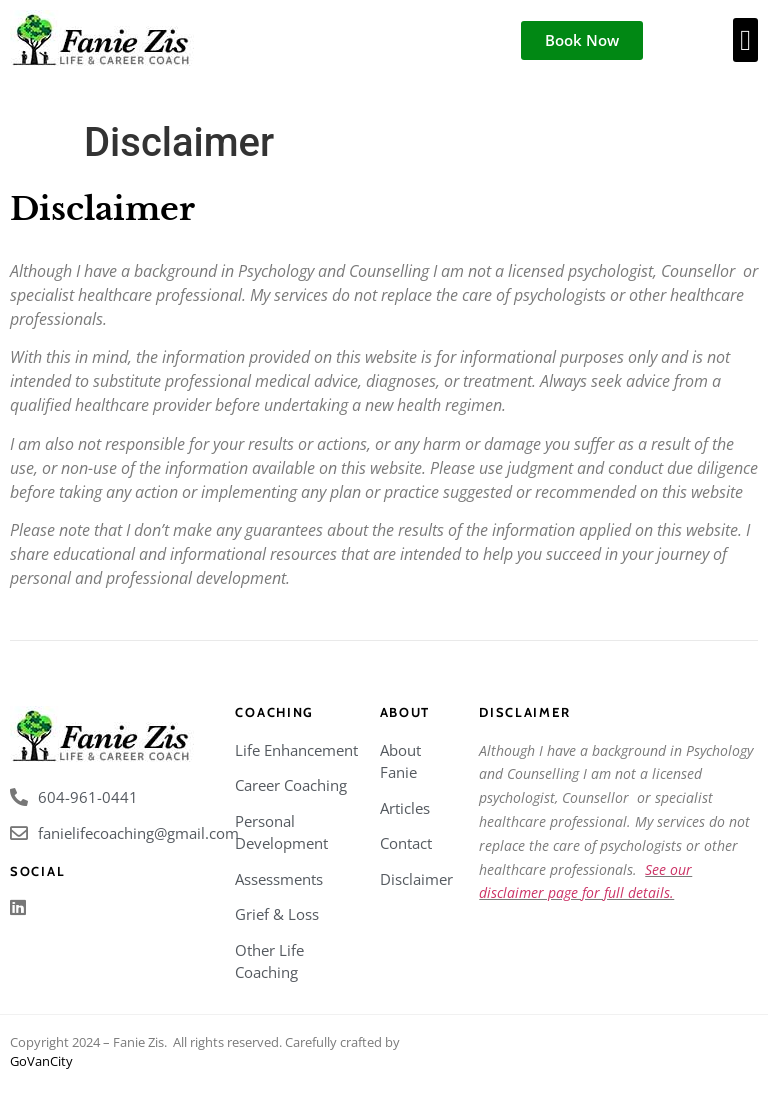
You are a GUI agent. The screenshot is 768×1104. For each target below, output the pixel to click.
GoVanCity (41, 1061)
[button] (745, 40)
